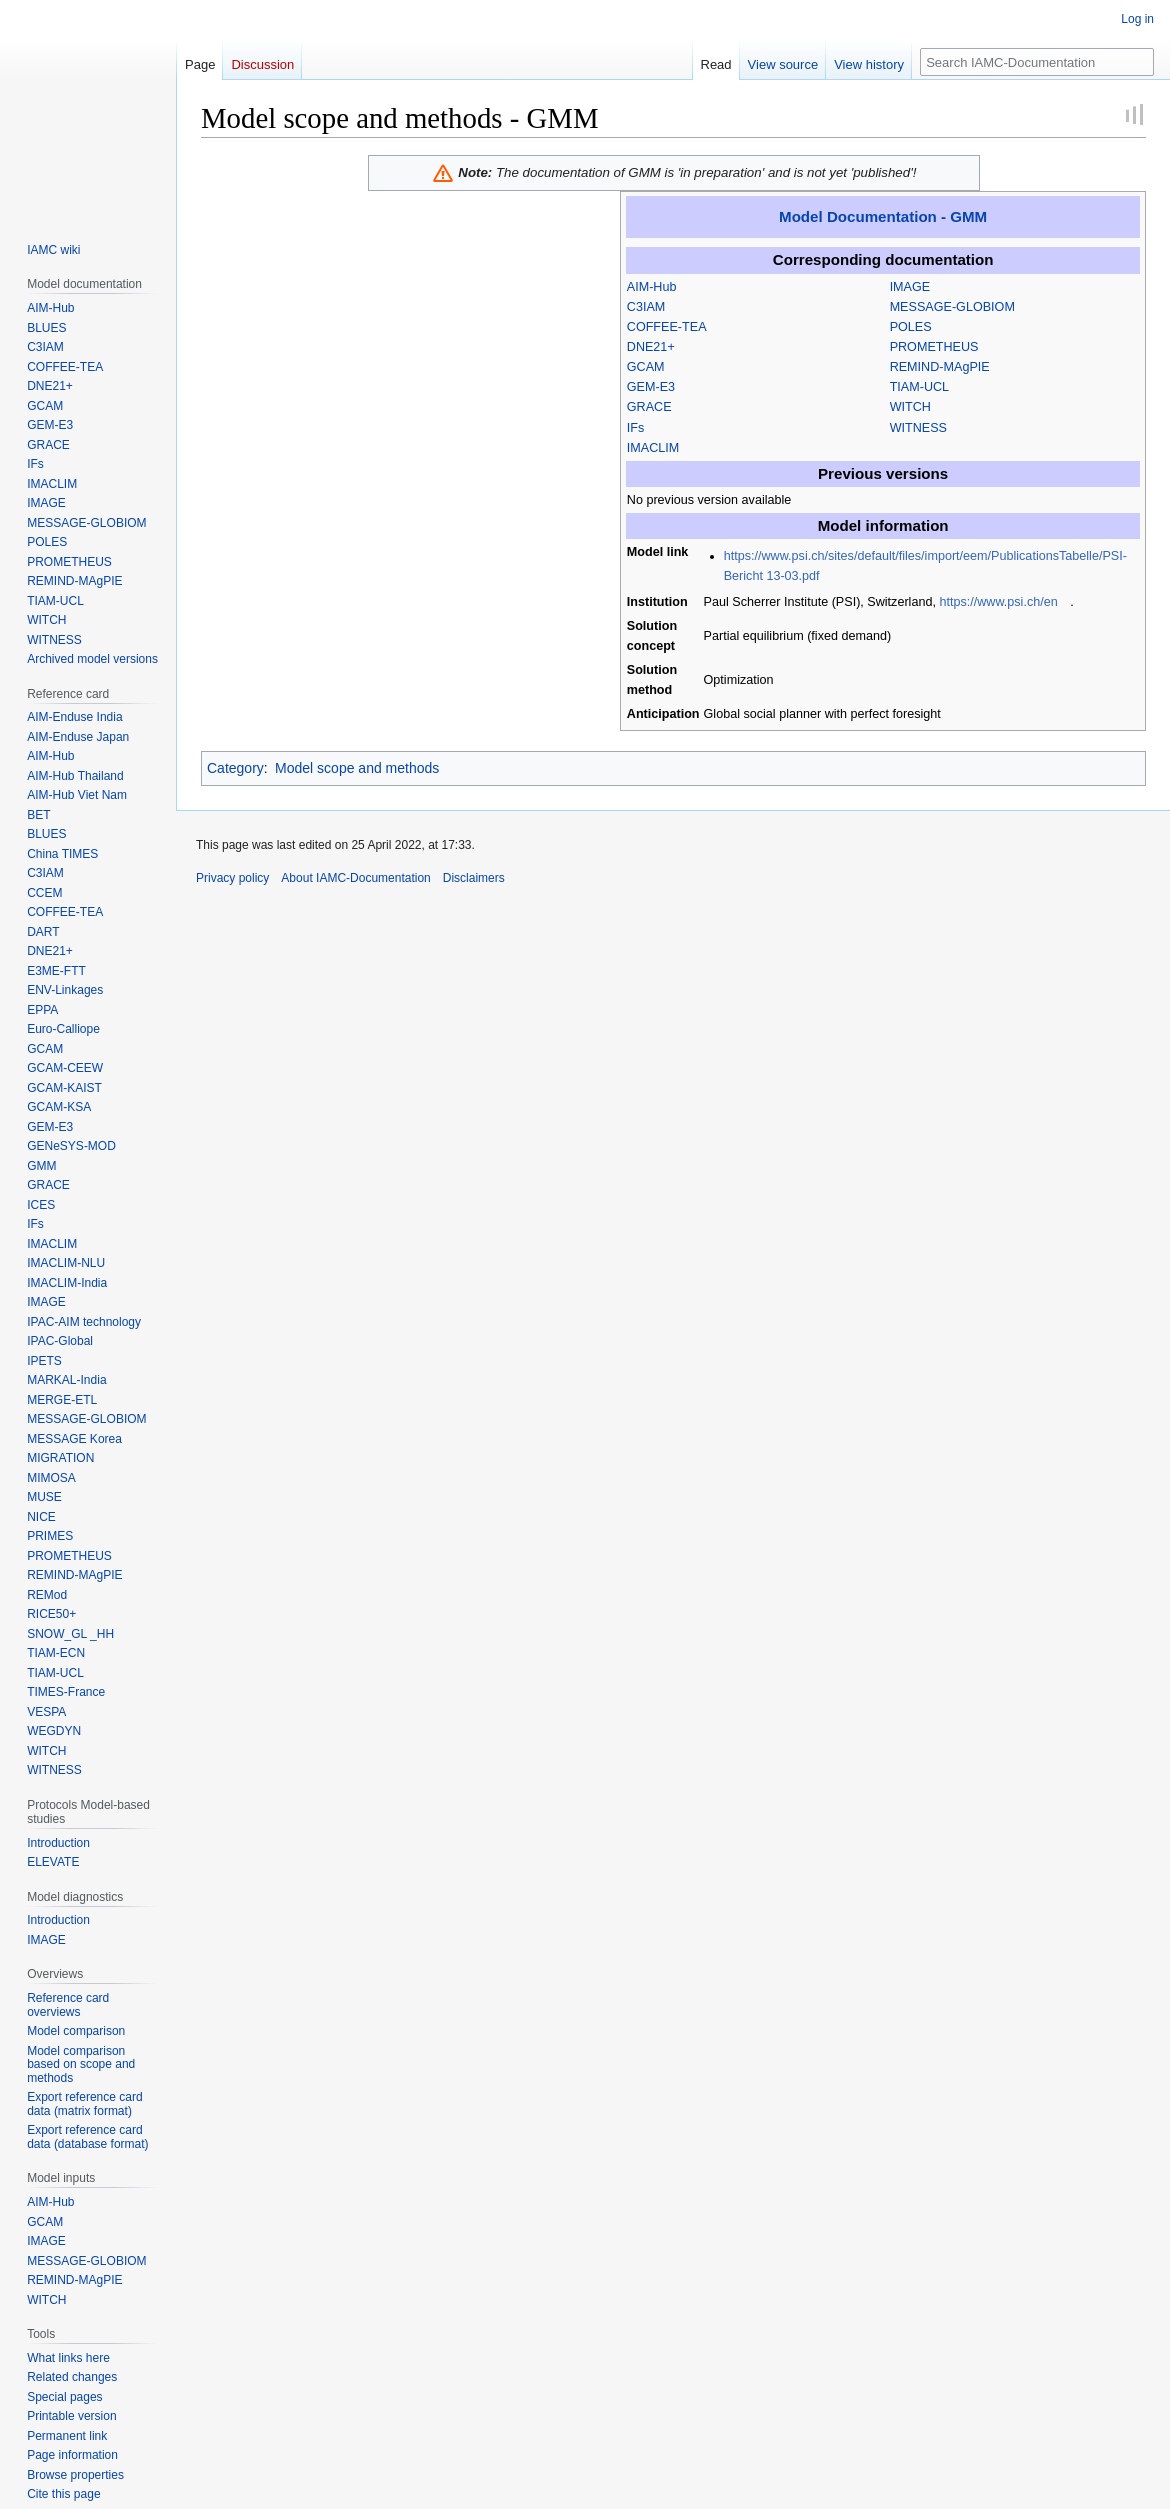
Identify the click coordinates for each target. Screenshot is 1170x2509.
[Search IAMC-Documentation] (1037, 62)
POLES (911, 327)
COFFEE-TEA (667, 327)
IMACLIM (653, 448)
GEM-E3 (651, 387)
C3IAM (646, 307)
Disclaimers (474, 878)
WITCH (910, 407)
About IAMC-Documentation (355, 878)
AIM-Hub (652, 287)
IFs (636, 428)
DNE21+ (651, 347)
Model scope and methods (357, 768)
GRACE (649, 407)
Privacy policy (232, 878)
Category (235, 768)
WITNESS (918, 428)
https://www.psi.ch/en (998, 602)
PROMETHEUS (934, 347)
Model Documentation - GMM (883, 216)
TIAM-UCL (919, 387)
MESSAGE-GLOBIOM (952, 307)
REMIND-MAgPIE (940, 367)
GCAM (646, 367)
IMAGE (910, 287)
